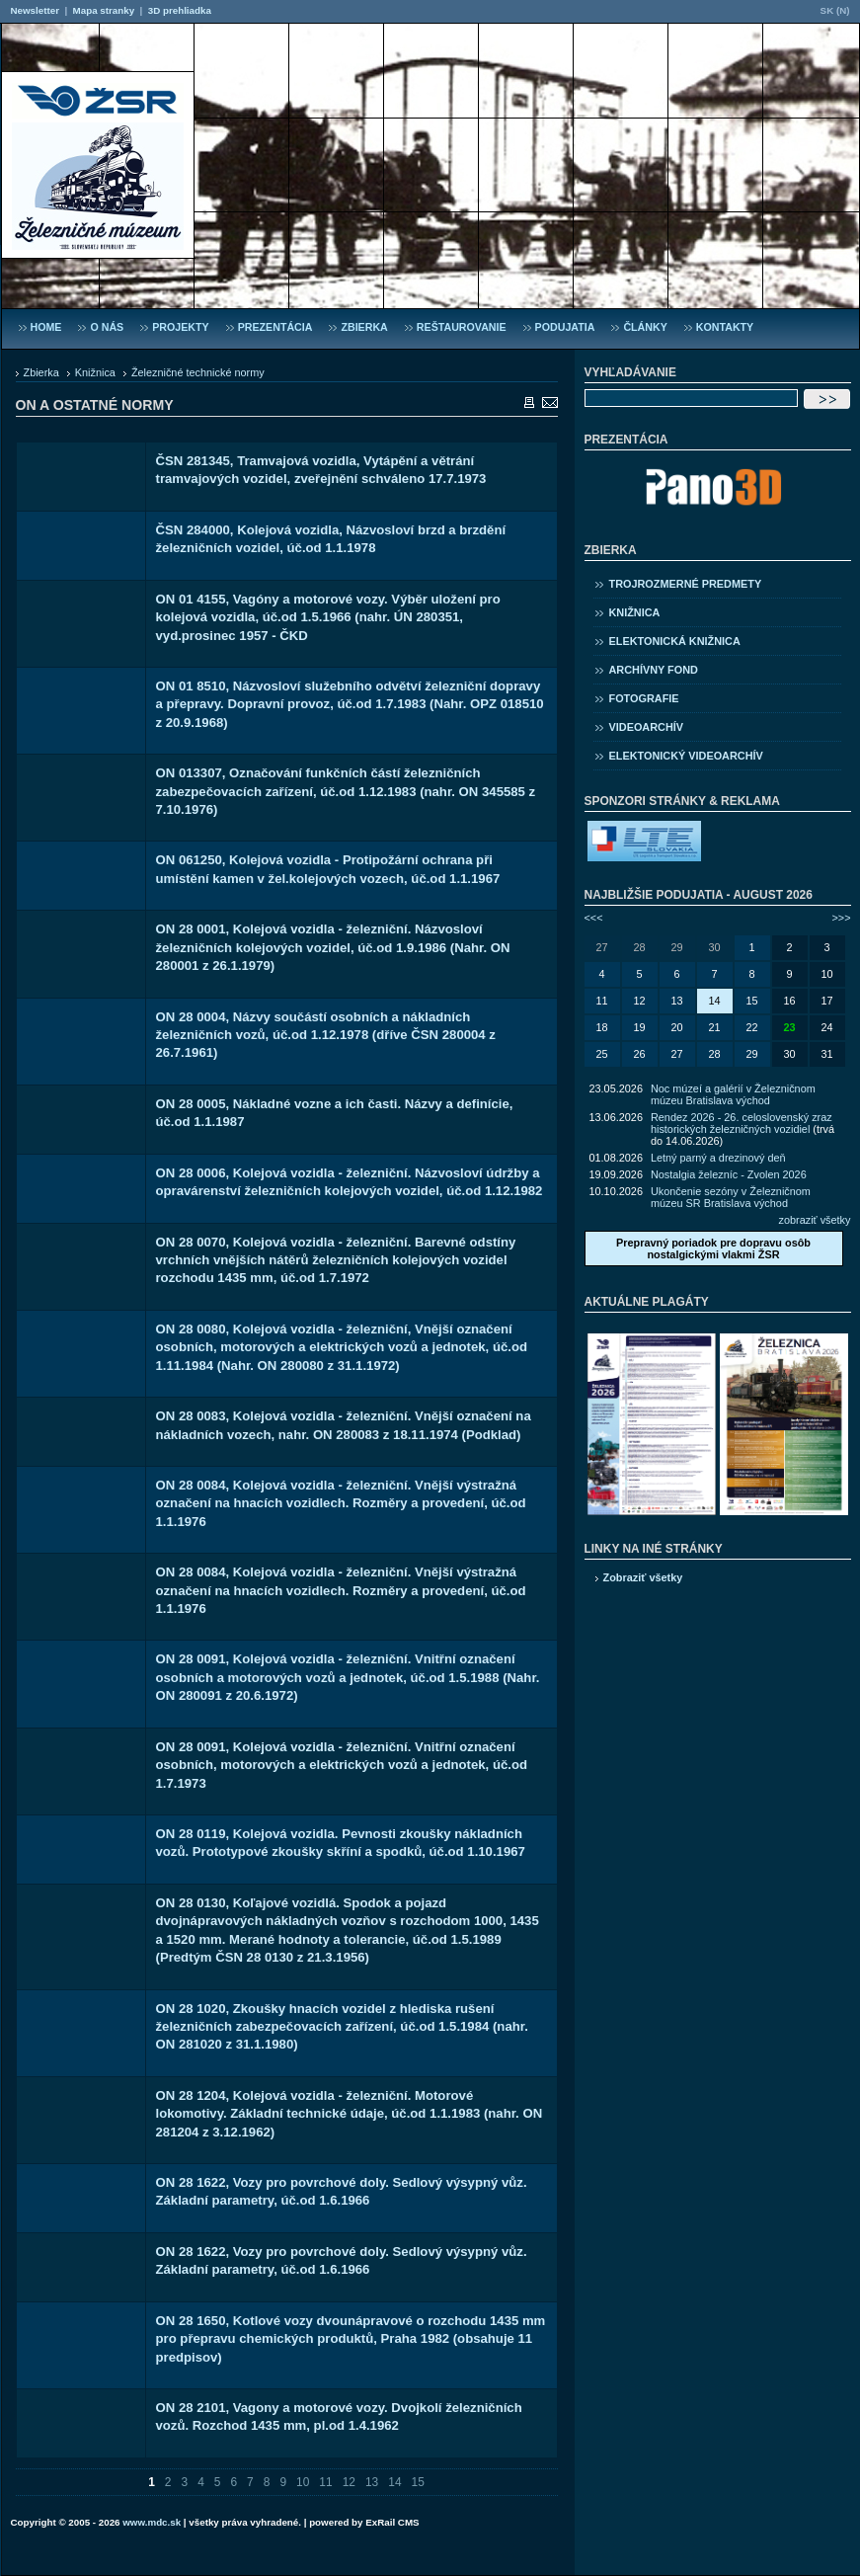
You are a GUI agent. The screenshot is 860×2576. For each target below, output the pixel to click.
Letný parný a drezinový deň (718, 1158)
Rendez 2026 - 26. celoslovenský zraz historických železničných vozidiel (741, 1123)
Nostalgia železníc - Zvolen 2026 (729, 1174)
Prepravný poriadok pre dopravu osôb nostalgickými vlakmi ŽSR (713, 1248)
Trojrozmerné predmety (685, 584)
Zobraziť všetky (643, 1577)
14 (394, 2482)
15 (418, 2482)
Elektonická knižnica (675, 641)
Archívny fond (653, 670)
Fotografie (644, 698)
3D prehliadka (179, 10)
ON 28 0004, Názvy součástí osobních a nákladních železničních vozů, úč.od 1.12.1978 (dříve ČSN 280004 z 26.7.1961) (326, 1035)
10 (302, 2482)
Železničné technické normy (198, 372)
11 (325, 2482)
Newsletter (35, 10)
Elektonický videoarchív (686, 756)
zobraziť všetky (815, 1220)
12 (349, 2482)
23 (789, 1027)
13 (371, 2482)
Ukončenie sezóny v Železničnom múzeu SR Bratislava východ (731, 1197)
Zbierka (41, 372)
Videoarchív (646, 727)
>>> (840, 918)
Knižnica (95, 372)
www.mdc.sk (151, 2522)
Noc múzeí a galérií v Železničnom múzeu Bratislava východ (733, 1094)
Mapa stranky (104, 10)
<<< (594, 918)
